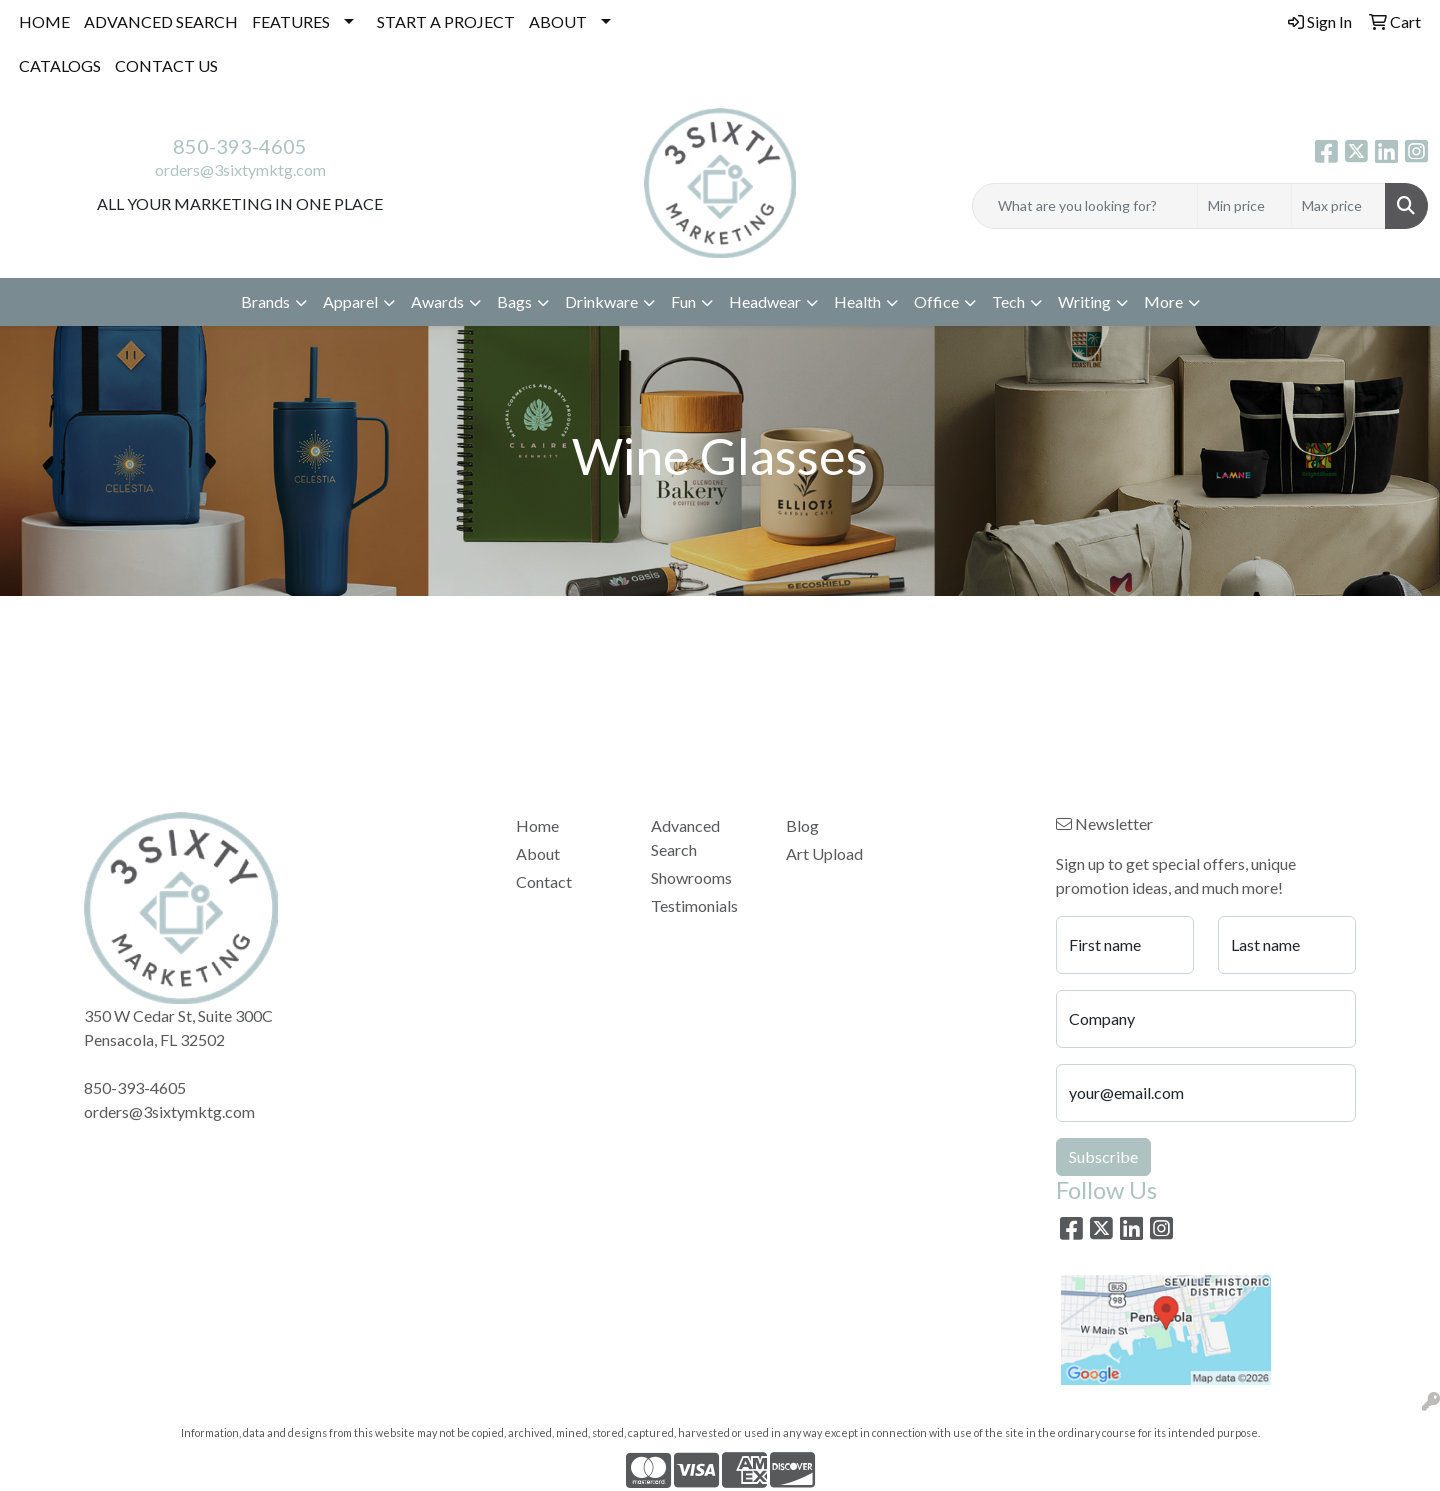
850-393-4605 (240, 146)
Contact (544, 881)
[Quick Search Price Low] (1244, 206)
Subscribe (1103, 1156)
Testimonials (694, 905)
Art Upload (824, 853)
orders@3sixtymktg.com (240, 169)
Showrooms (691, 877)
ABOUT (558, 21)
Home (537, 825)
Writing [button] (1084, 301)
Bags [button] (514, 301)
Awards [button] (437, 301)
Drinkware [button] (601, 301)
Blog (802, 825)
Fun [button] (683, 301)
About (538, 853)
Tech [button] (1008, 301)
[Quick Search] (1085, 206)
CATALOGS (60, 65)
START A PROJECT (446, 21)
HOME (44, 21)
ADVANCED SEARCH (161, 21)
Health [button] (857, 301)
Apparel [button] (350, 301)
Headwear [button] (765, 301)
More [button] (1163, 301)
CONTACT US (166, 65)
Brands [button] (265, 301)
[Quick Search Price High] (1338, 206)
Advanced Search (685, 837)
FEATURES (291, 21)
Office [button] (936, 301)
